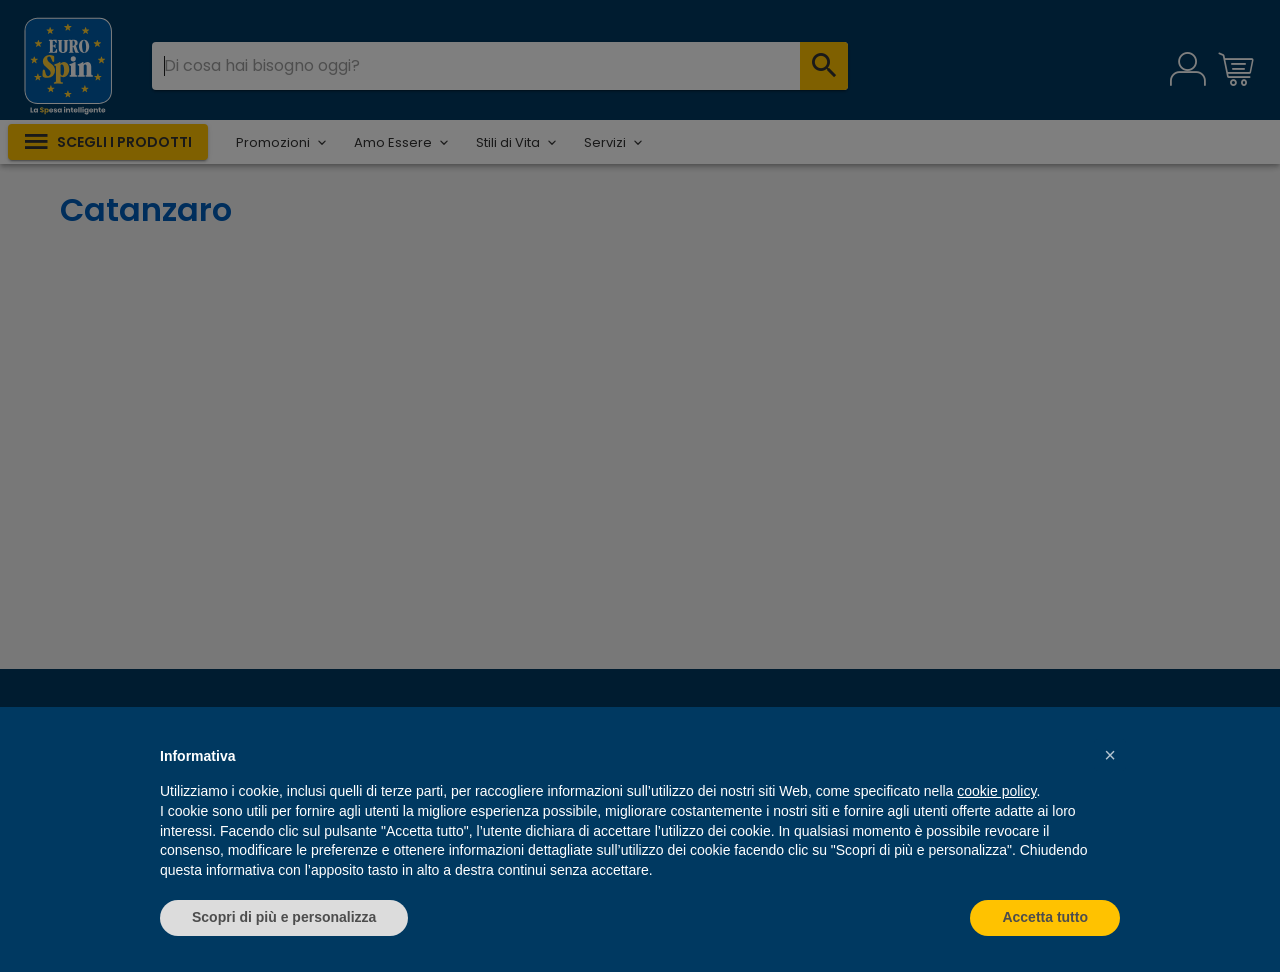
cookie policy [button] (996, 791)
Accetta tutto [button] (1045, 917)
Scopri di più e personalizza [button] (284, 917)
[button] (1110, 755)
